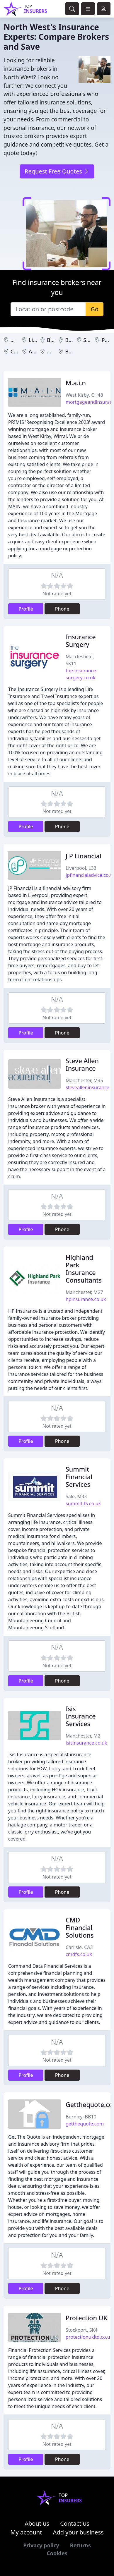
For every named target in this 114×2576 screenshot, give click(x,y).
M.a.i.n (76, 383)
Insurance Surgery (81, 641)
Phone (62, 609)
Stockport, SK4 (82, 2330)
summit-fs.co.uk (83, 1503)
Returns (80, 2545)
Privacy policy (41, 2545)
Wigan (55, 351)
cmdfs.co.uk (79, 1954)
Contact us (74, 2523)
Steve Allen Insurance (82, 1064)
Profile (25, 609)
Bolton (73, 339)
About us (37, 2523)
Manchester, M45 (84, 1080)
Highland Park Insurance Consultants (84, 1268)
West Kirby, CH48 (84, 395)
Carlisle (20, 351)
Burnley (74, 351)
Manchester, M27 (84, 1292)
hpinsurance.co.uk (86, 1299)
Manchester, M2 (83, 1736)
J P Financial (83, 856)
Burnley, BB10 (81, 2116)
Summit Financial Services (79, 1477)
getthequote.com (85, 2123)
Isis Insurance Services (81, 1716)
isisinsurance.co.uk (86, 1743)
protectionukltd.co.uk (89, 2337)
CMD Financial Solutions (80, 1927)
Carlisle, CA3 (79, 1947)
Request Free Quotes (57, 171)
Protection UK (86, 2318)
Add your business (78, 2532)
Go (94, 309)
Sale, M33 (76, 1496)
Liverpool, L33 (81, 868)
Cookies (57, 2553)
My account (26, 2532)
